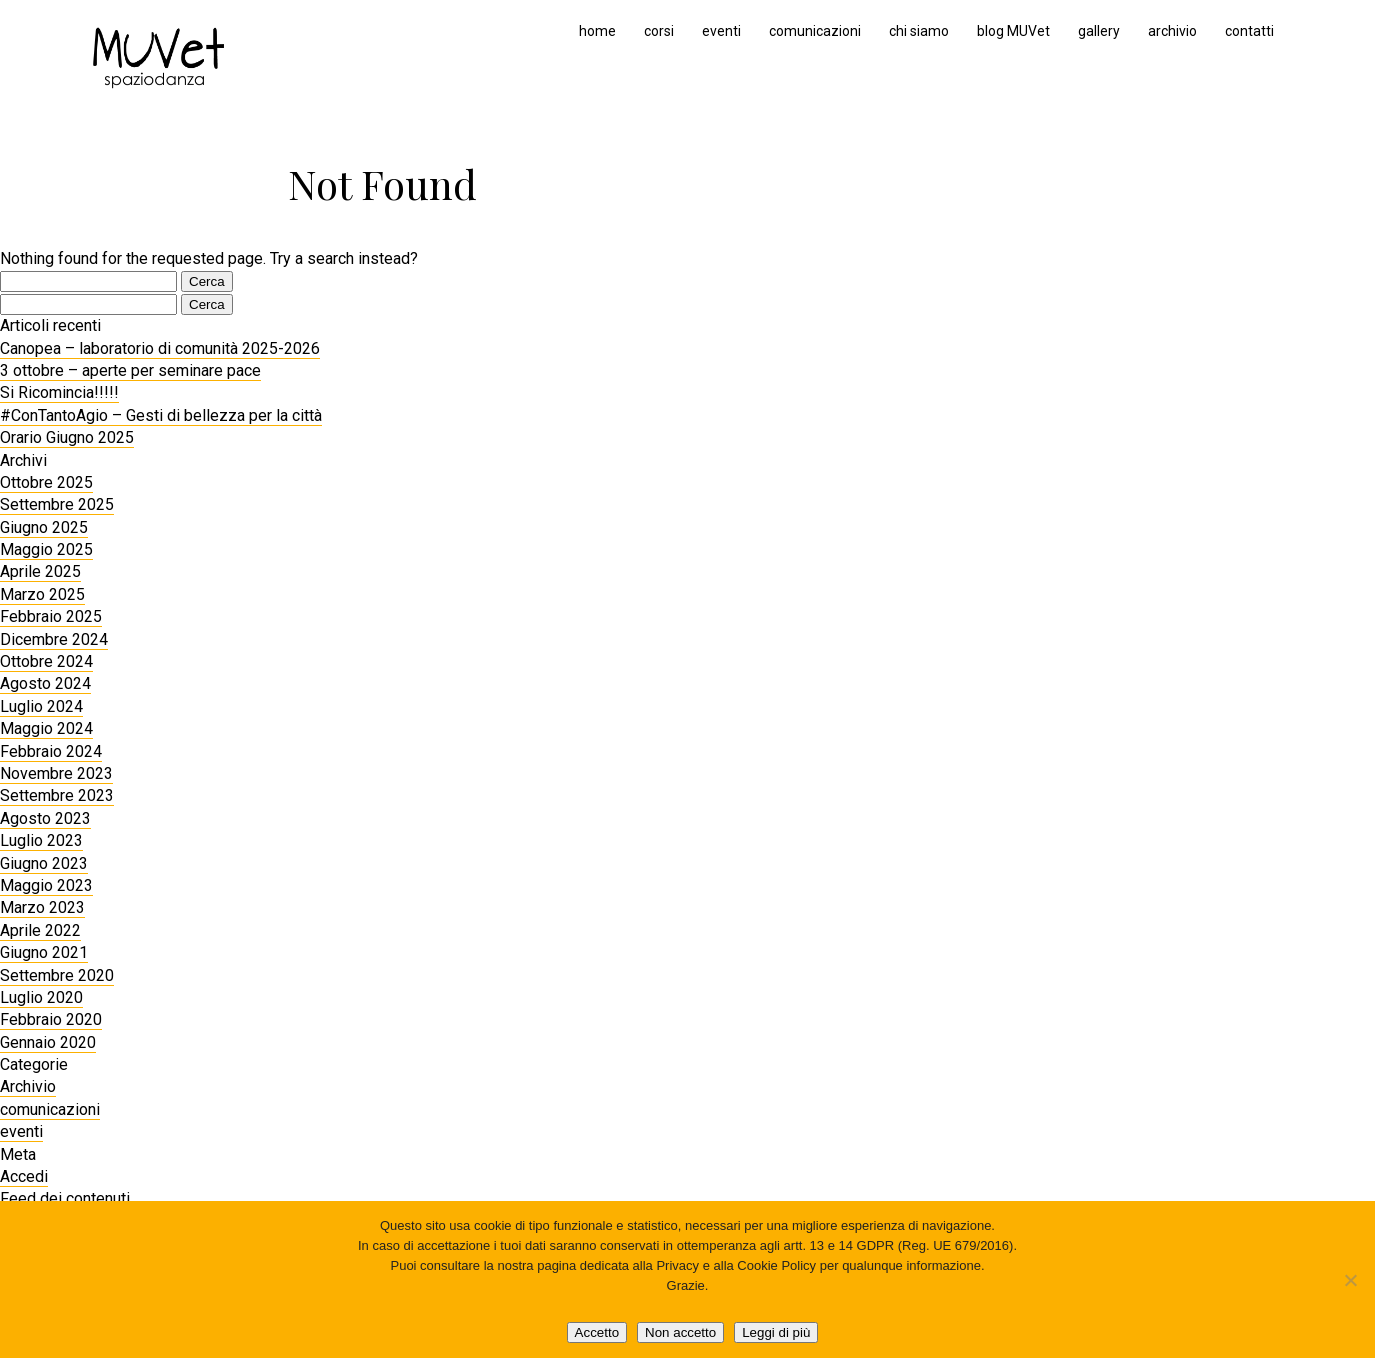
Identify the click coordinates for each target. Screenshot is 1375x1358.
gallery (1099, 31)
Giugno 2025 (44, 527)
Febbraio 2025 (51, 616)
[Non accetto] (1350, 1280)
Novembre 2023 (56, 773)
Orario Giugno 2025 (67, 437)
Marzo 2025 (42, 594)
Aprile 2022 (40, 930)
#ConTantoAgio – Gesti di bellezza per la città (161, 415)
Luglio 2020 (41, 997)
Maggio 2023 (46, 885)
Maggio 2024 (46, 728)
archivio (1172, 31)
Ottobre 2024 (46, 661)
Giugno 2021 (44, 952)
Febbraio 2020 (51, 1019)
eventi (721, 31)
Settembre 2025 (57, 504)
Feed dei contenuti (65, 1198)
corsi (659, 31)
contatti (1249, 31)
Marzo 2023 (42, 907)
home (597, 31)
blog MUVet (1013, 31)
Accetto (597, 1332)
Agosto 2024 (45, 683)
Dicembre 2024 (54, 639)
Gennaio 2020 (48, 1042)
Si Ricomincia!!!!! (59, 392)
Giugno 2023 (44, 863)
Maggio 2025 (46, 549)
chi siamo (919, 31)
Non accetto (680, 1332)
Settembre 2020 (57, 975)
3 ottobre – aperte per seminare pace (130, 370)
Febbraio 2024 (51, 751)
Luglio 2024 (41, 706)
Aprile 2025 (40, 571)
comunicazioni (815, 31)
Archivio (28, 1086)
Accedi (24, 1176)
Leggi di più (776, 1332)
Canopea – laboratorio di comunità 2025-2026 (160, 348)
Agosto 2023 (45, 818)
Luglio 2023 (41, 840)
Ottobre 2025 (46, 482)
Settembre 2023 (57, 795)
